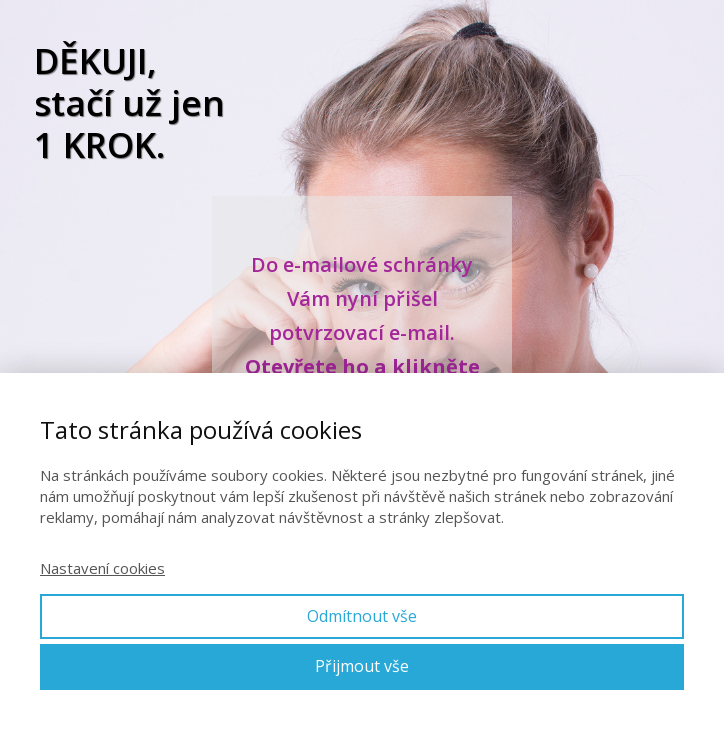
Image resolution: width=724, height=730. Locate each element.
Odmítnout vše (362, 616)
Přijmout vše (362, 666)
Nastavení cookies (102, 568)
